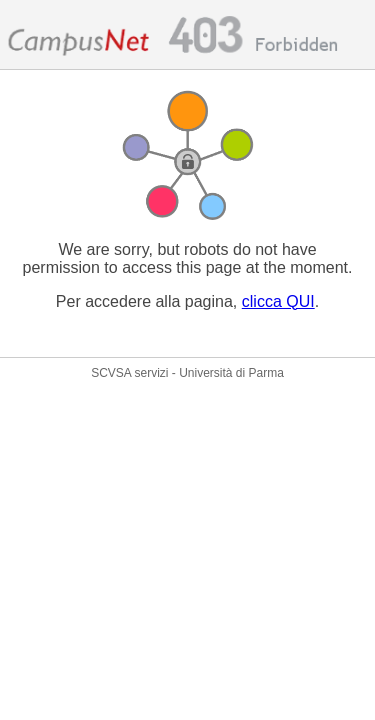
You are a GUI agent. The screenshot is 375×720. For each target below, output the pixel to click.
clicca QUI (278, 301)
